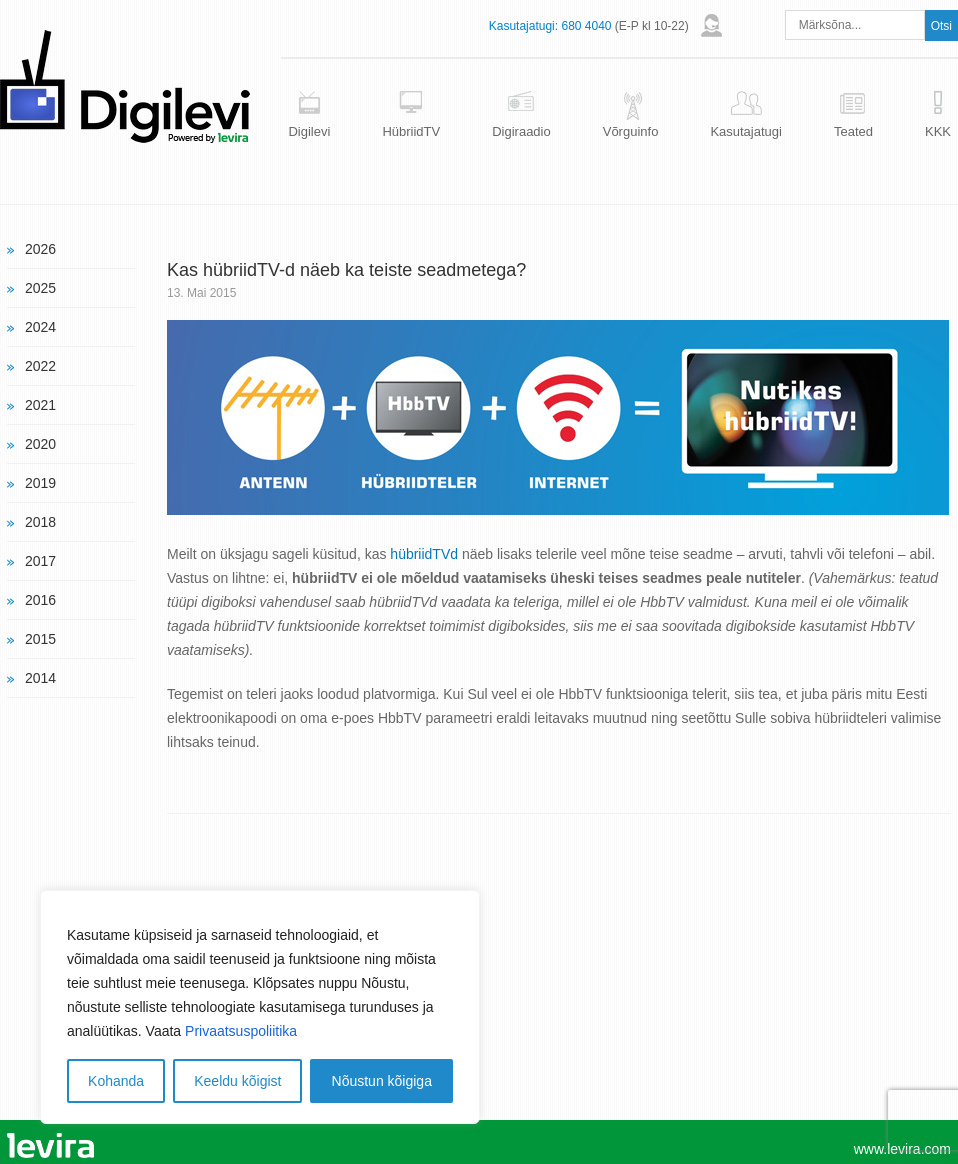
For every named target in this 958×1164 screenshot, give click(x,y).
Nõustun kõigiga (382, 1081)
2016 (40, 600)
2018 (40, 522)
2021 (40, 405)
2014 (40, 678)
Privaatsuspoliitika (241, 1031)
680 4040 (586, 26)
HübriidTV (411, 131)
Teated (853, 131)
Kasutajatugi (746, 131)
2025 (40, 288)
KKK (938, 131)
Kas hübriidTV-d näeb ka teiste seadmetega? (346, 270)
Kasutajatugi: (523, 26)
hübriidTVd (424, 554)
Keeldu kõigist (237, 1081)
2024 (40, 327)
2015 (40, 639)
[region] (260, 1007)
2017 (40, 561)
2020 (40, 444)
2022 (40, 366)
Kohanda (116, 1081)
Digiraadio (521, 131)
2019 (40, 483)
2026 (40, 249)
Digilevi (309, 131)
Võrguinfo (631, 131)
